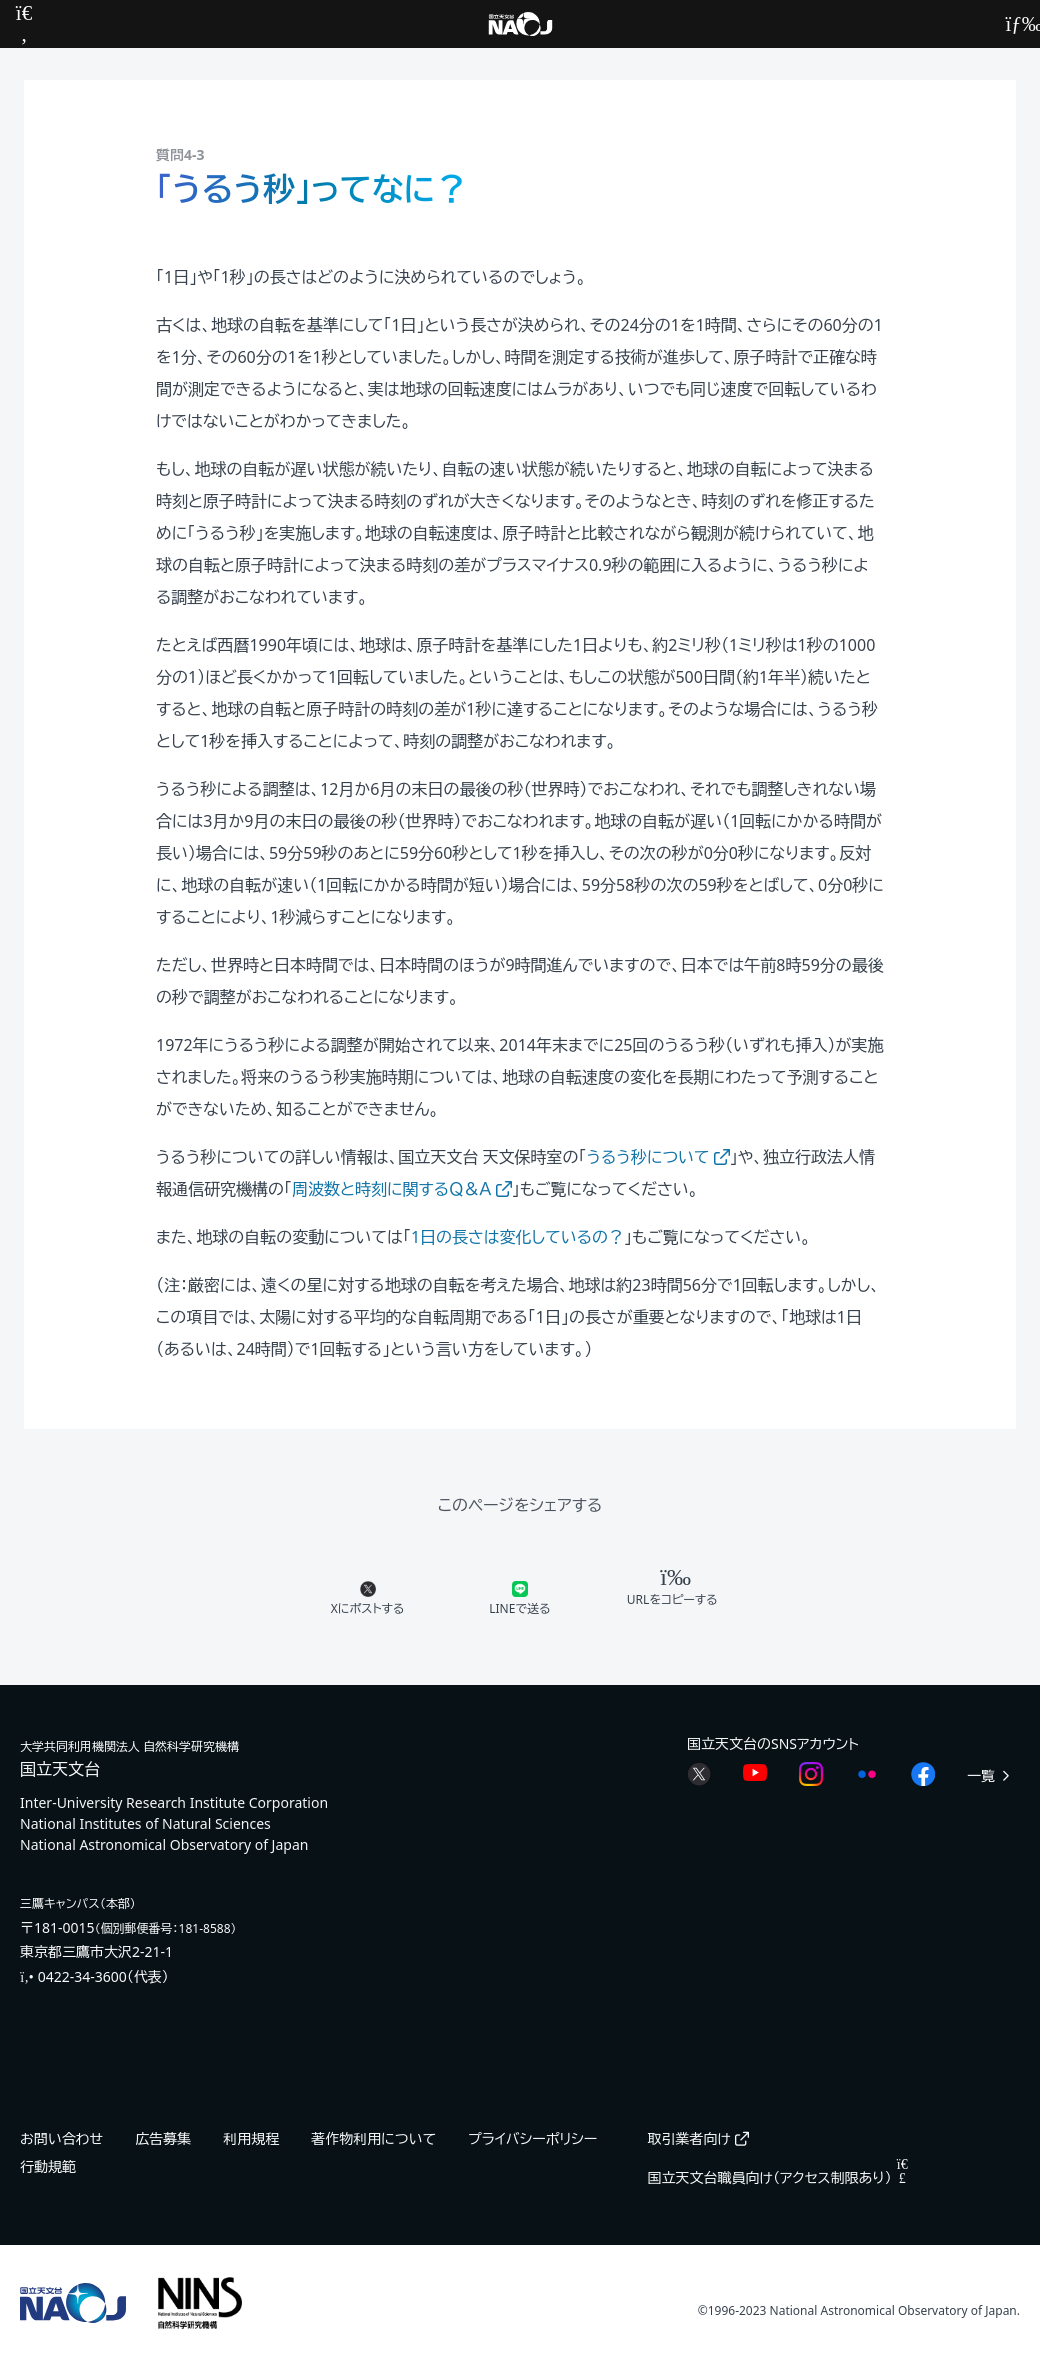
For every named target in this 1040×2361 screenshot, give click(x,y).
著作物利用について (373, 2138)
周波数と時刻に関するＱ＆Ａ (402, 1189)
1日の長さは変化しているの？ (517, 1237)
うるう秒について (657, 1157)
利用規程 (251, 2138)
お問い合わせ (61, 2138)
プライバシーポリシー (532, 2138)
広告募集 (163, 2138)
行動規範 (48, 2166)
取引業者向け (697, 2138)
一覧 (990, 1775)
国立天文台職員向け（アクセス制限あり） (778, 2177)
